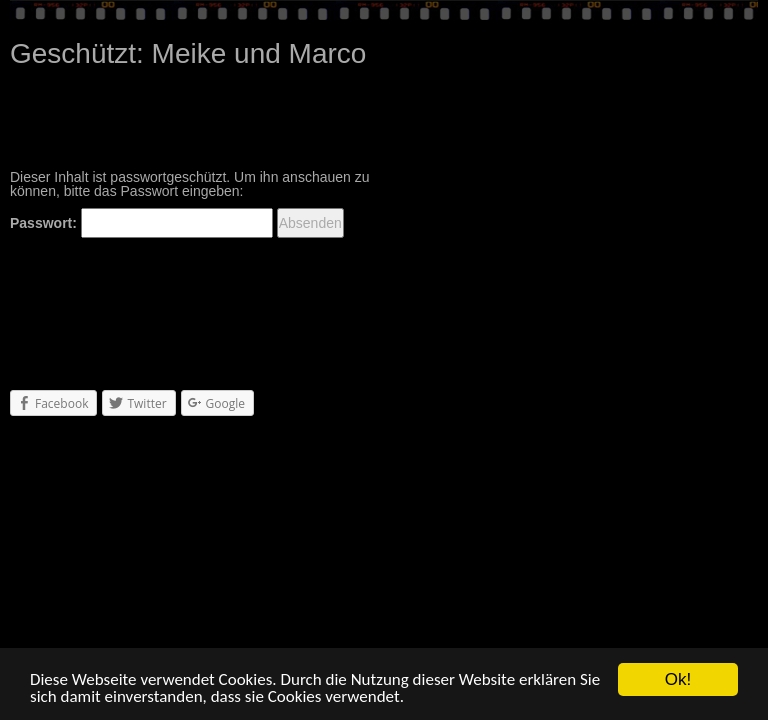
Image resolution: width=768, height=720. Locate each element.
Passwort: (141, 223)
